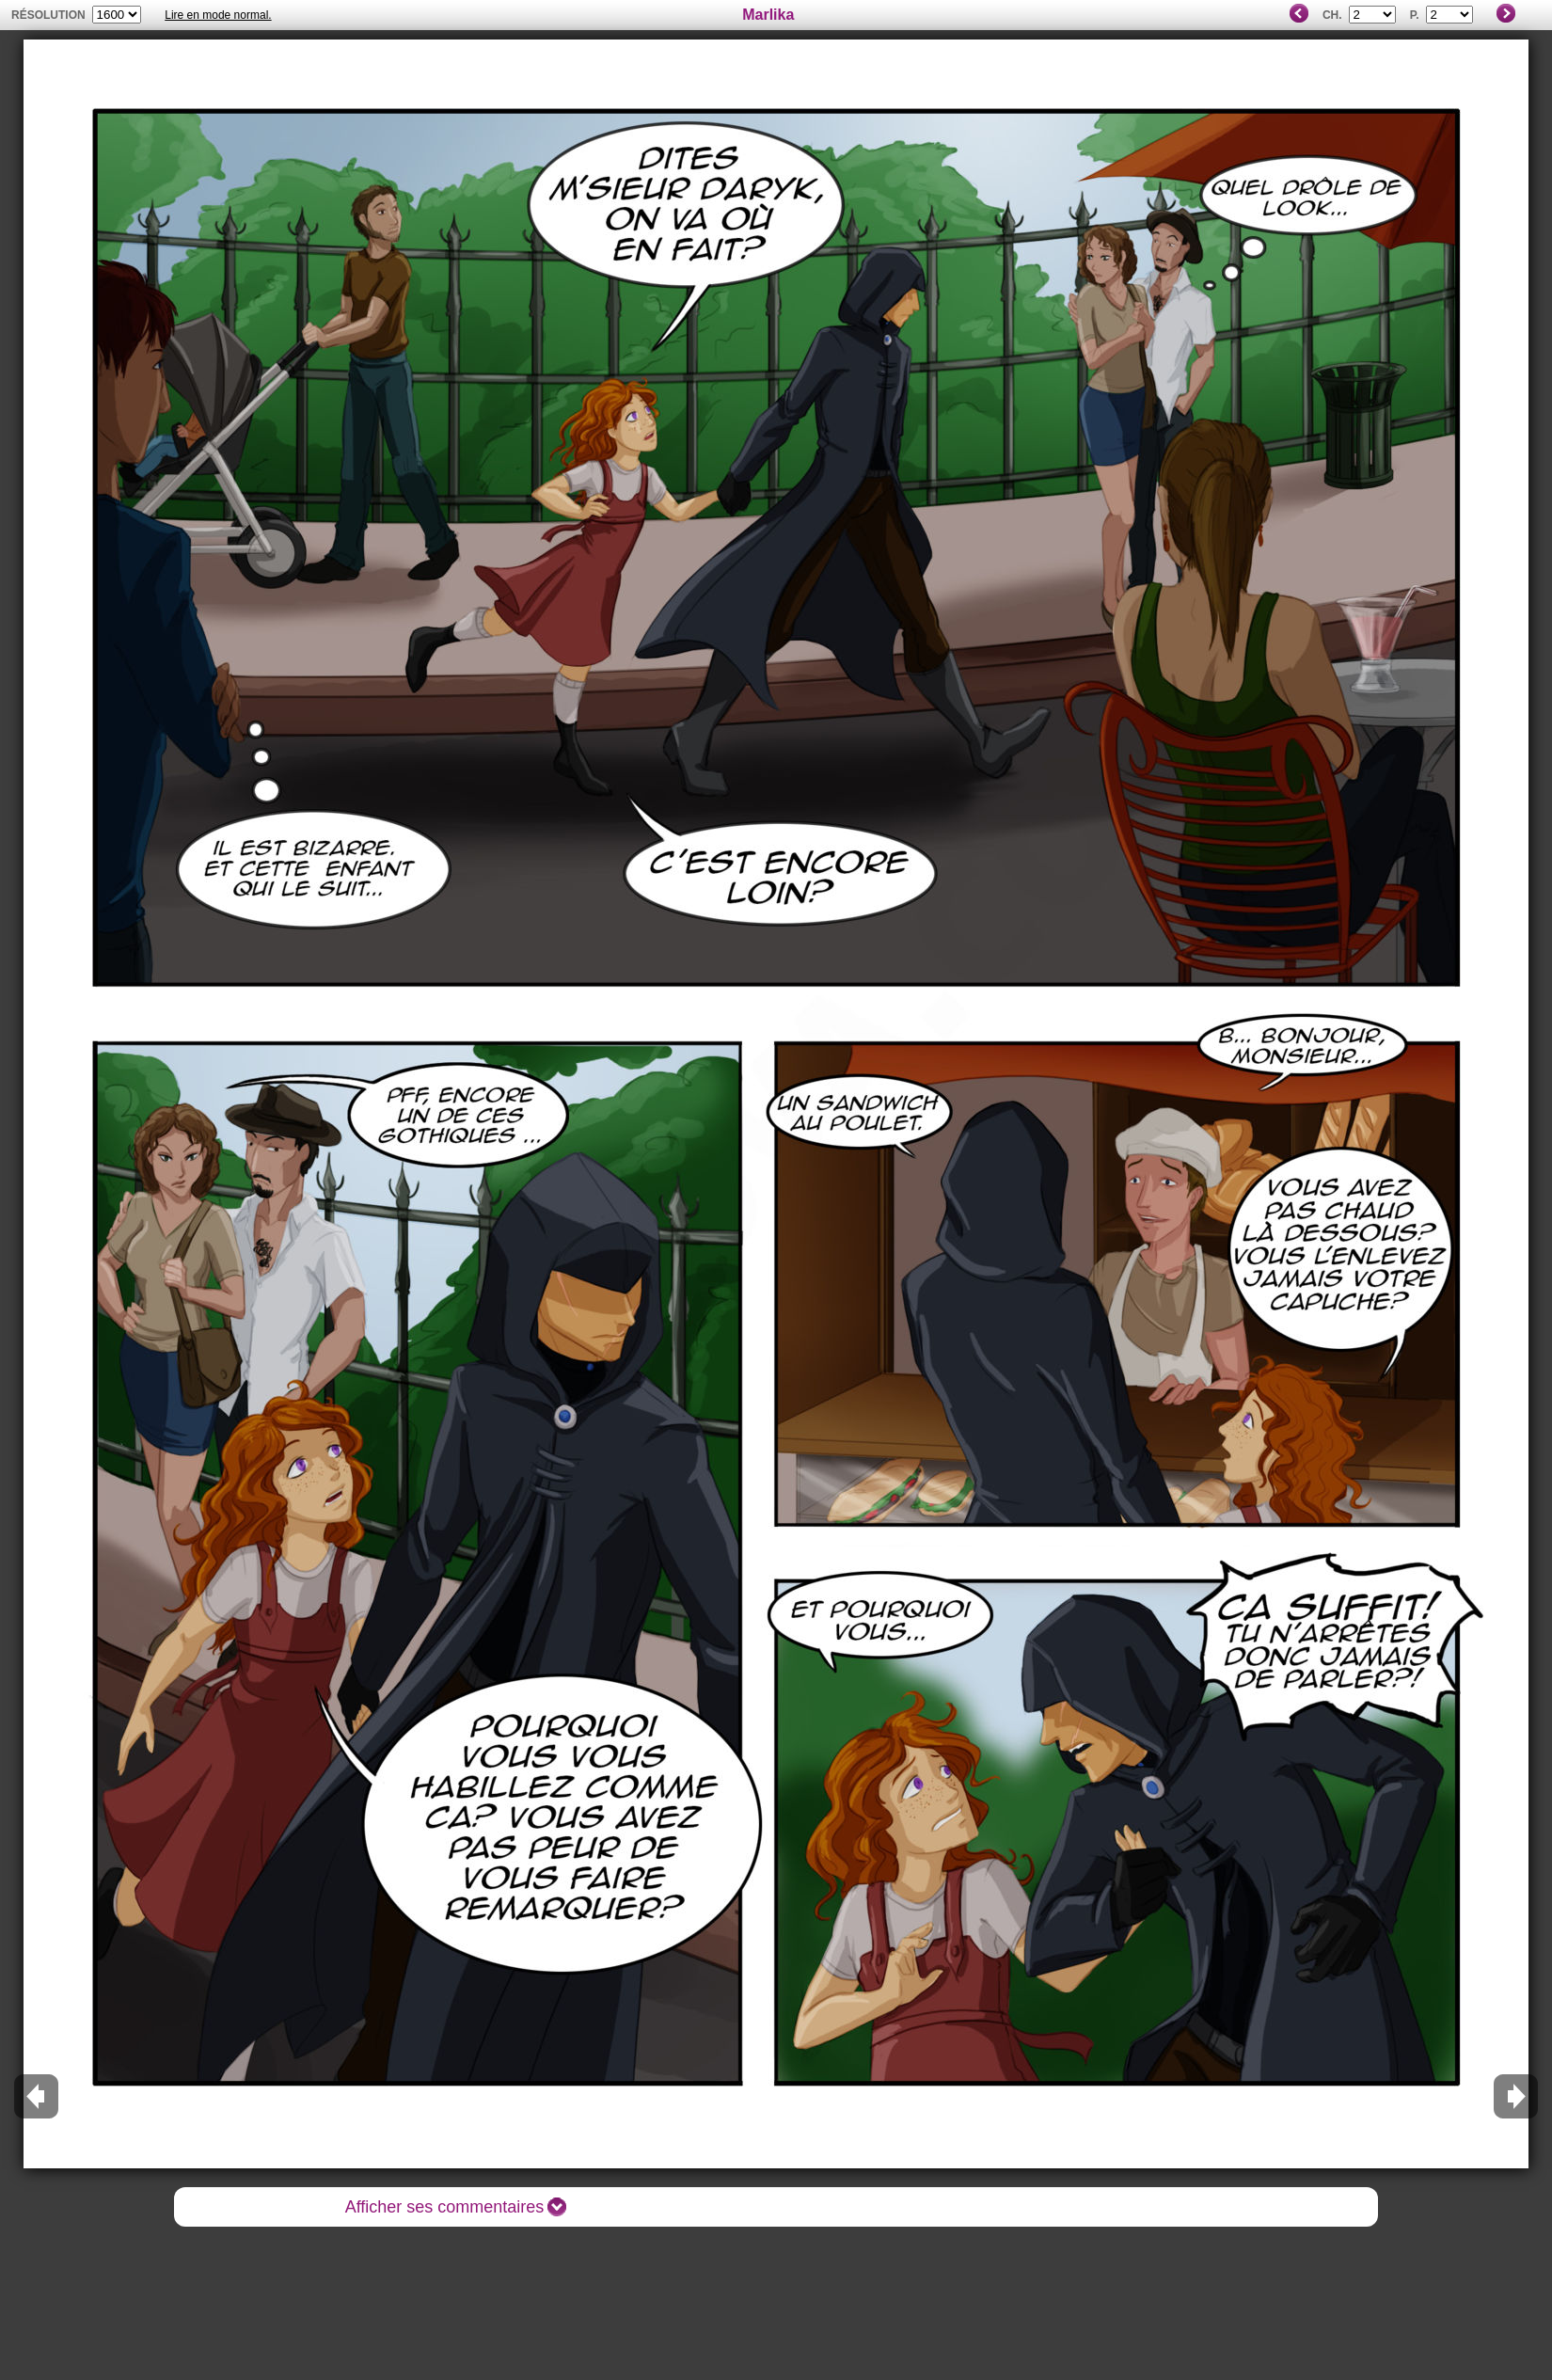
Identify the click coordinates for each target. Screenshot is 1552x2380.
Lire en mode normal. (218, 15)
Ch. (1332, 15)
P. (1414, 15)
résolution (48, 15)
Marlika (768, 15)
